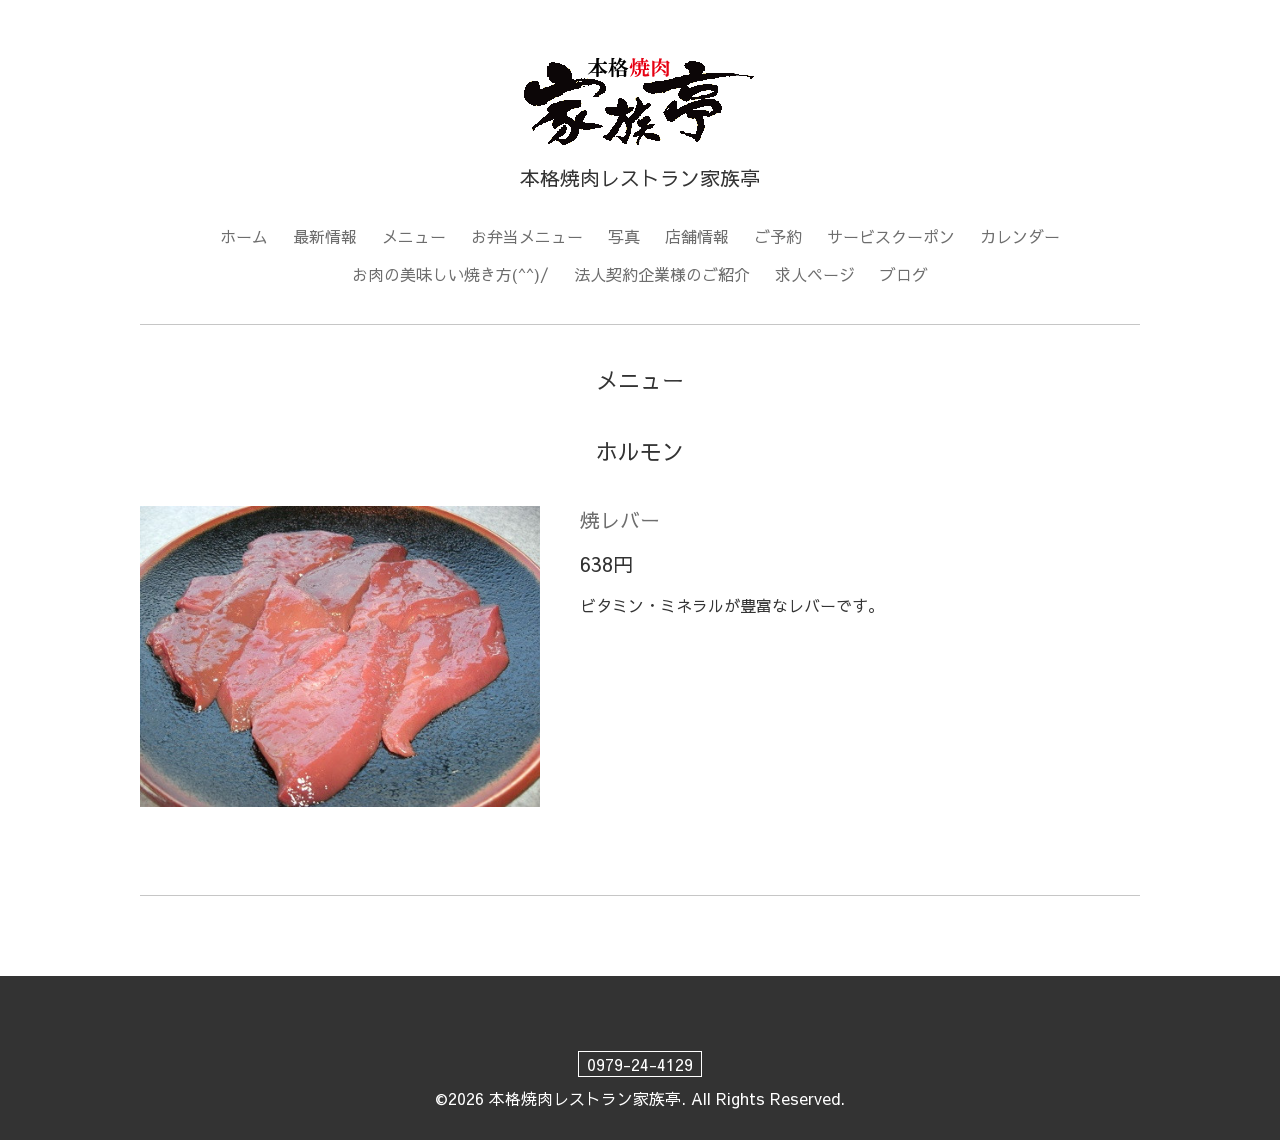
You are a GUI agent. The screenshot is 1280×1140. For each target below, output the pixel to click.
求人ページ (815, 274)
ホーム (244, 236)
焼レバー (620, 519)
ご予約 (778, 236)
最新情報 (325, 236)
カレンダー (1020, 236)
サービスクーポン (891, 236)
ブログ (904, 274)
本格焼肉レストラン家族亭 (585, 1098)
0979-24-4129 (640, 1064)
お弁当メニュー (527, 236)
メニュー (414, 236)
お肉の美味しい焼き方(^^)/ (450, 274)
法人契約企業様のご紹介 (662, 274)
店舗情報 (697, 236)
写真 (624, 236)
